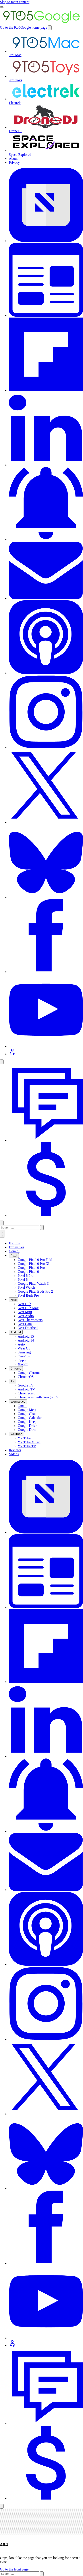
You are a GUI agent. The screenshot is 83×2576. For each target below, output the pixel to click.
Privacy (14, 162)
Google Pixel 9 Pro (31, 1267)
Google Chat (27, 1414)
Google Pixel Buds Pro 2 (35, 1291)
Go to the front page (14, 2569)
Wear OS (24, 1348)
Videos (14, 1454)
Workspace (18, 1401)
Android (16, 1332)
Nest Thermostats (30, 1320)
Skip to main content (14, 2)
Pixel (14, 1255)
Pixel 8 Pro (25, 1275)
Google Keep (27, 1422)
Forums (14, 1243)
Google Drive (27, 1425)
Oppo (22, 1360)
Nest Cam (25, 1324)
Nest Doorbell (28, 1328)
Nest (14, 1299)
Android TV (26, 1389)
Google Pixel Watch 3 (33, 1283)
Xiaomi (23, 1364)
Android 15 (26, 1336)
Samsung (24, 1352)
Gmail (22, 1406)
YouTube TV (27, 1446)
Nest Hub (24, 1304)
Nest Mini (25, 1312)
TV (12, 1381)
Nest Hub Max (28, 1308)
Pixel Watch (26, 1287)
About (13, 158)
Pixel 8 (23, 1279)
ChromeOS (26, 1377)
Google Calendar (30, 1418)
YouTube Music (29, 1442)
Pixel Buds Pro (28, 1295)
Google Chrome (29, 1373)
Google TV (26, 1385)
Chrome (16, 1368)
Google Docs (27, 1429)
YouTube (16, 1434)
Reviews (15, 1450)
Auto (21, 1344)
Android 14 (26, 1340)
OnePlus (24, 1356)
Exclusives (16, 1247)
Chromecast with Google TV (38, 1397)
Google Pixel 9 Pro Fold (35, 1260)
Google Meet (27, 1410)
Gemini (14, 1251)
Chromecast (26, 1393)
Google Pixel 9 (28, 1271)
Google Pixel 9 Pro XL (34, 1264)
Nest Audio (26, 1316)
